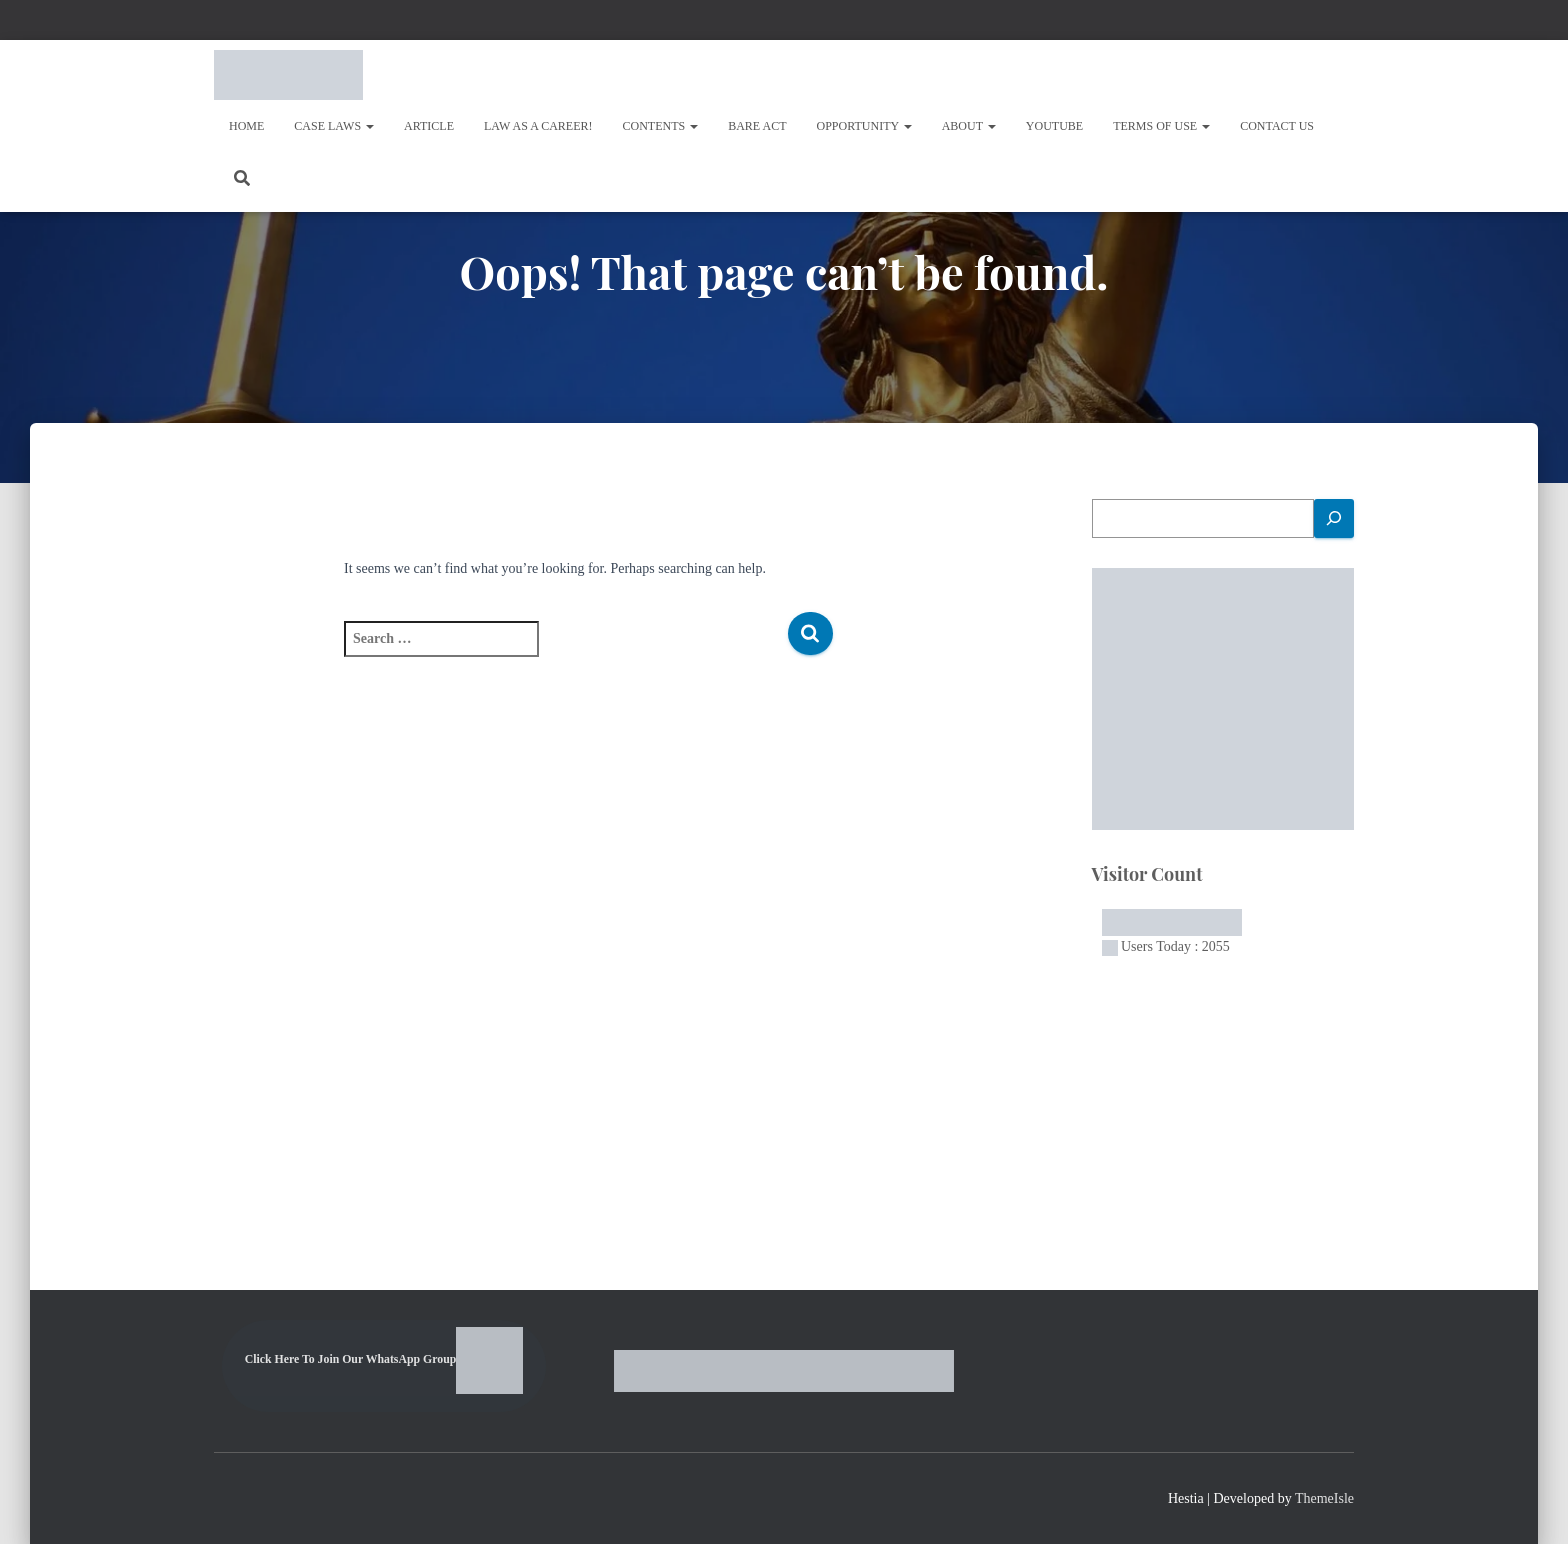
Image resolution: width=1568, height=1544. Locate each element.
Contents (661, 126)
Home (246, 126)
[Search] (1334, 518)
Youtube (1054, 126)
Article (429, 126)
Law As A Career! (538, 126)
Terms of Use (1161, 126)
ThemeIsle (1324, 1498)
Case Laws (334, 126)
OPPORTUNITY (864, 126)
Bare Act (757, 126)
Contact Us (1277, 126)
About (969, 126)
